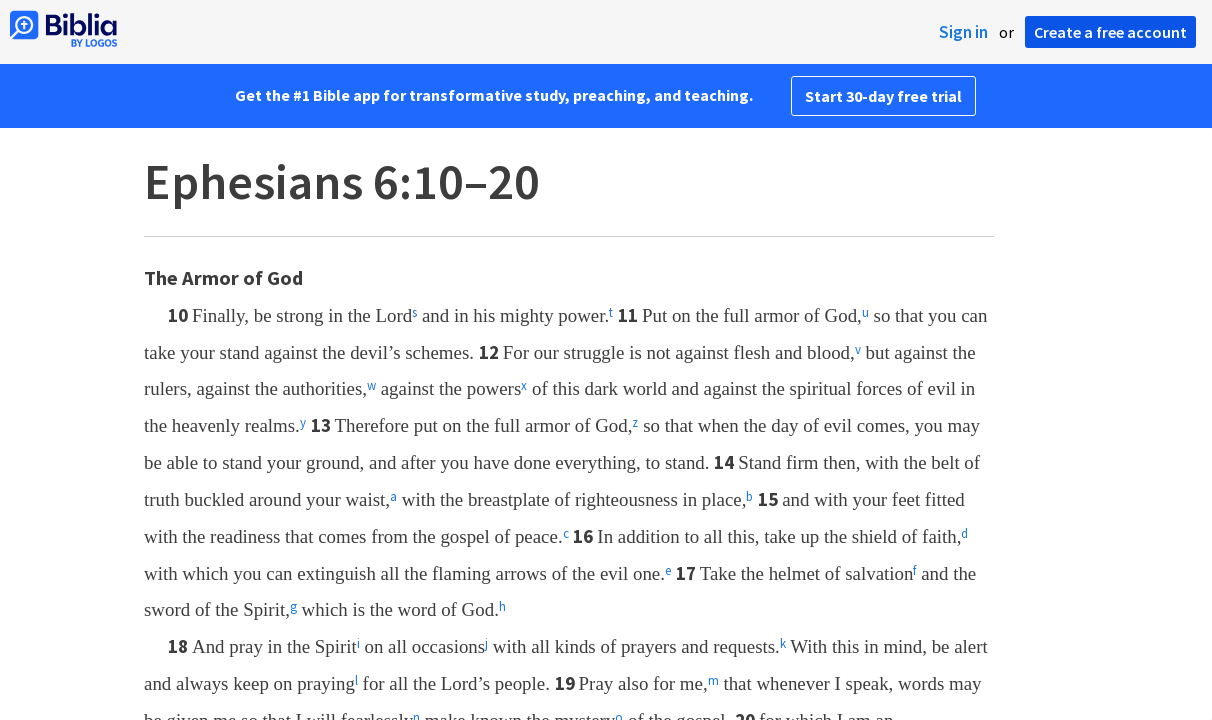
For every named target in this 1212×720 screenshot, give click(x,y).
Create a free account (1110, 32)
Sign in (963, 32)
